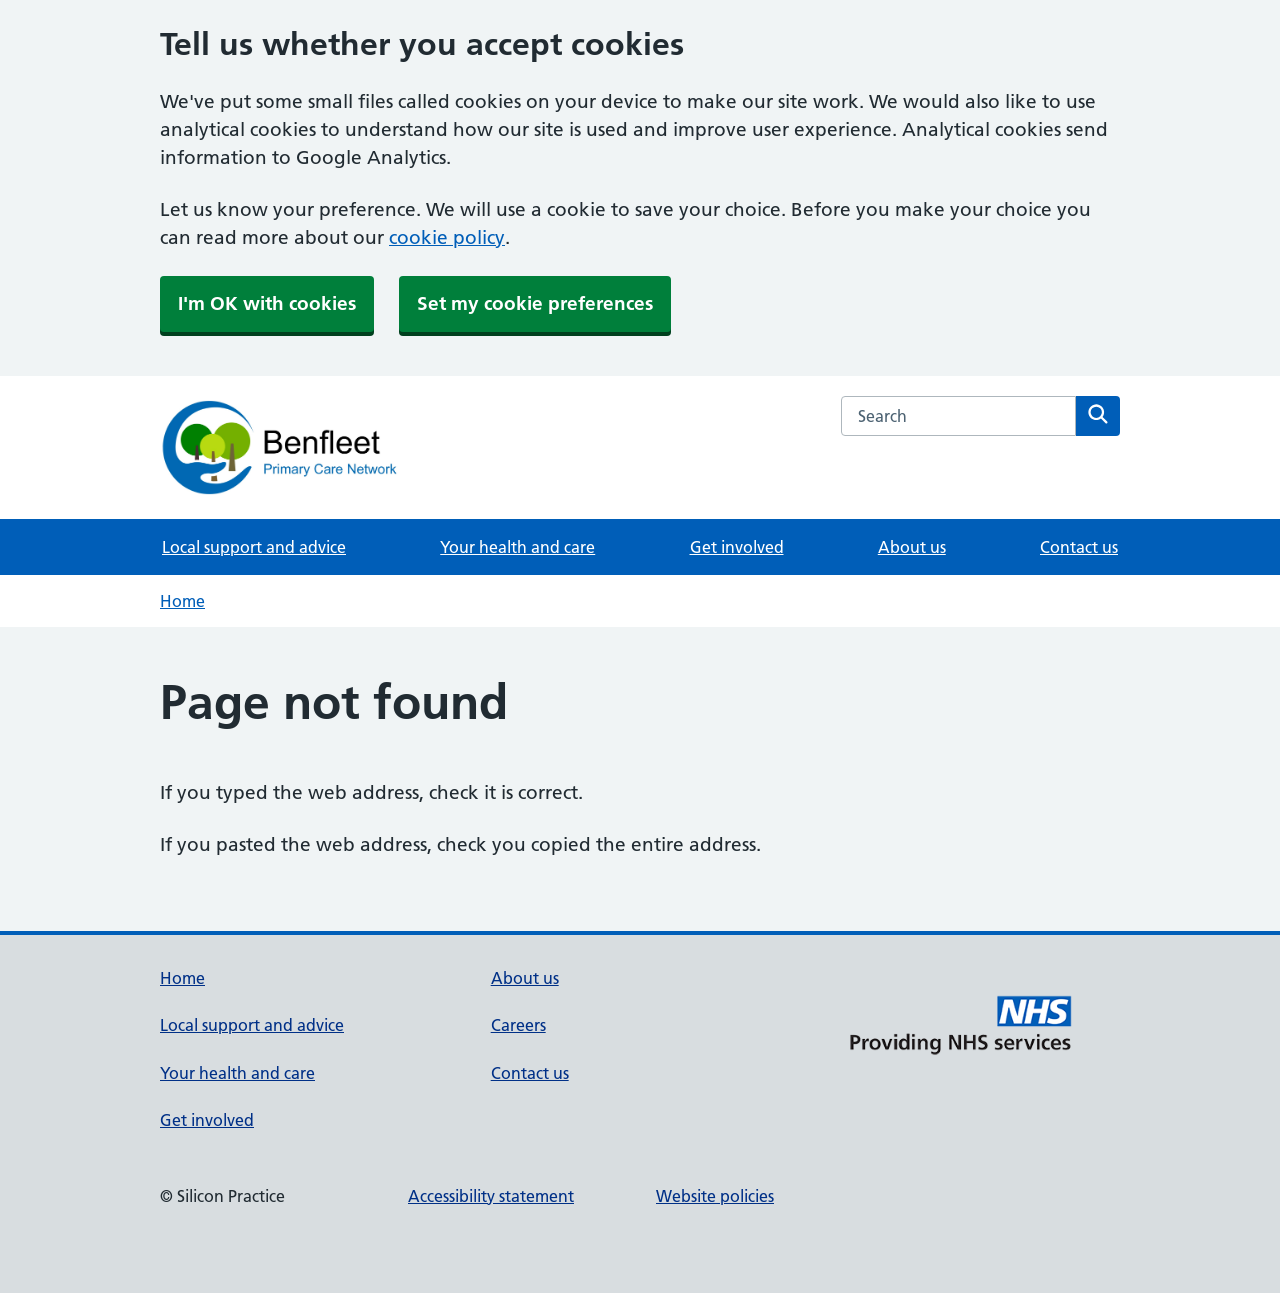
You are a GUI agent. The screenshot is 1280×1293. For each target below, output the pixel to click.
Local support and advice (254, 547)
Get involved (737, 547)
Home (182, 601)
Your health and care (517, 547)
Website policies (715, 1196)
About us (912, 547)
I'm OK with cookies (267, 303)
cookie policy (447, 237)
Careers (518, 1025)
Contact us (1079, 547)
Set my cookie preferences (535, 303)
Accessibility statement (491, 1196)
